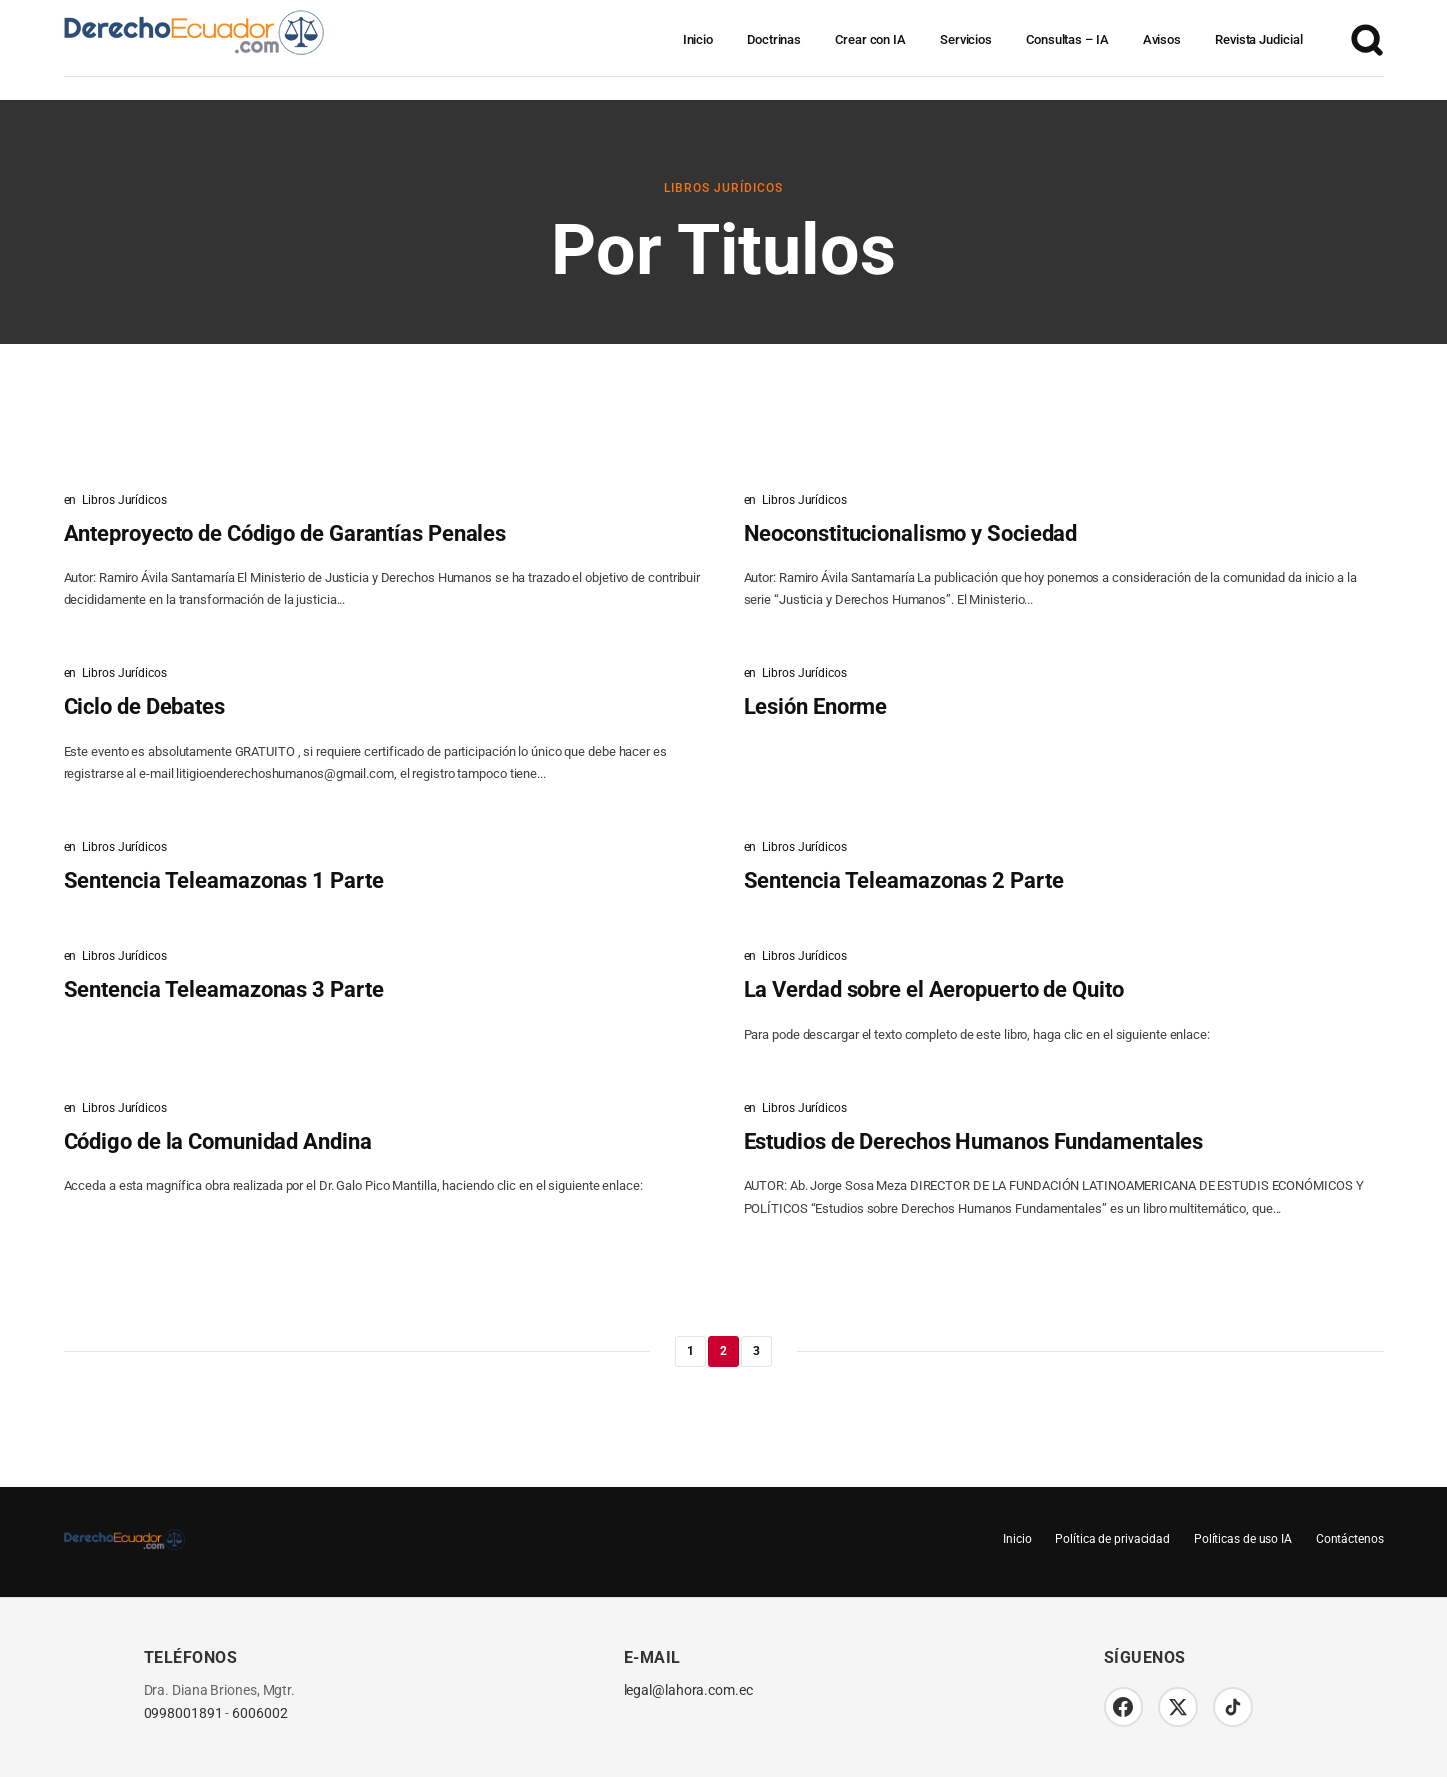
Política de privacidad (1112, 1539)
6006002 (259, 1713)
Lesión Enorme (816, 706)
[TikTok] (1234, 1707)
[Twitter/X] (1179, 1707)
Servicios (966, 39)
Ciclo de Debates (144, 706)
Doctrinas (774, 39)
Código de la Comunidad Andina (218, 1141)
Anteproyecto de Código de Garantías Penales (285, 533)
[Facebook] (1124, 1707)
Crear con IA (870, 39)
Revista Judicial (1258, 39)
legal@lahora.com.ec (688, 1690)
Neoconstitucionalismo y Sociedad (911, 533)
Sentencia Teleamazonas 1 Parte (224, 880)
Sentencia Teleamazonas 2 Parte (904, 880)
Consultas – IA (1067, 39)
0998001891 (183, 1713)
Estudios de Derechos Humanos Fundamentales (974, 1141)
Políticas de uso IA (1242, 1539)
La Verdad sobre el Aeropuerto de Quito (934, 989)
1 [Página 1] (690, 1351)
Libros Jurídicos (723, 188)
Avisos (1162, 39)
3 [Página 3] (756, 1351)
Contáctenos (1350, 1539)
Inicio (698, 39)
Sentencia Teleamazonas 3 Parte (224, 989)
